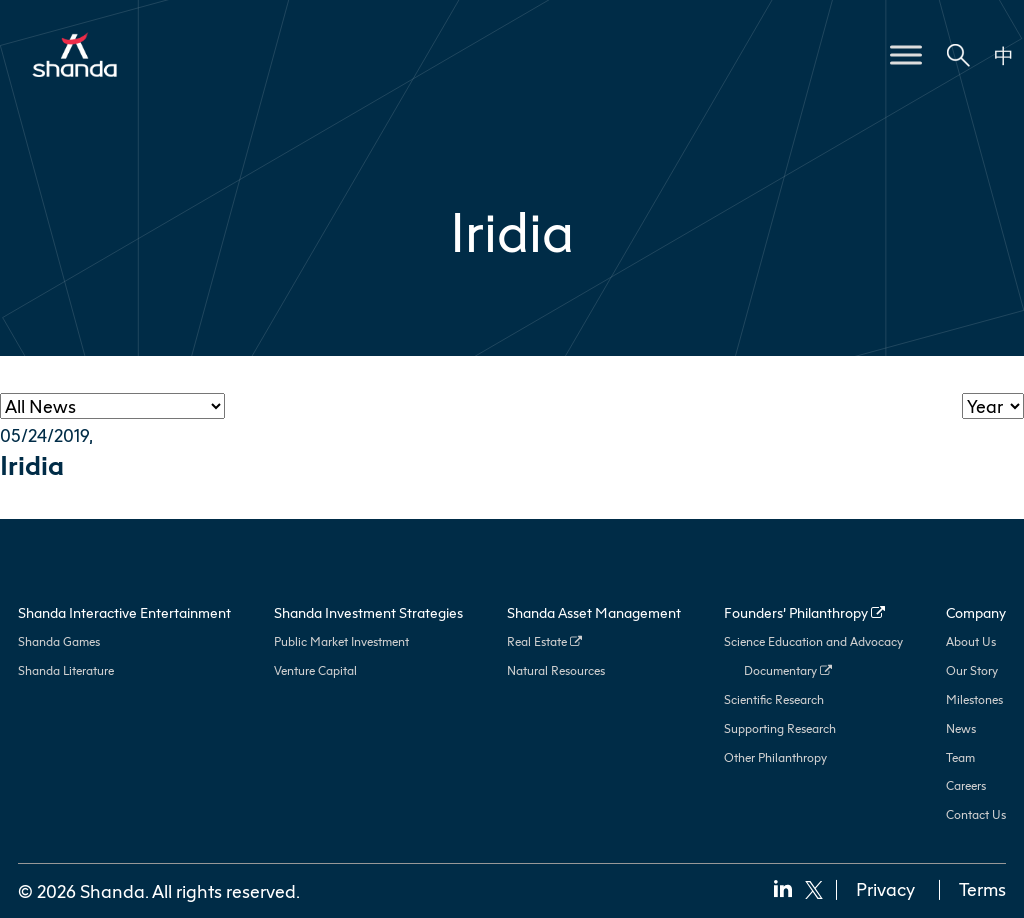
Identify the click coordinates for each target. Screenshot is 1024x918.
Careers (966, 785)
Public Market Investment (341, 641)
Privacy (885, 889)
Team (960, 757)
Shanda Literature (66, 670)
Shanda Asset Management (594, 612)
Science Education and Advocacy (813, 641)
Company (976, 612)
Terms (982, 889)
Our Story (972, 670)
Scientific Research (774, 699)
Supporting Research (780, 728)
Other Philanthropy (775, 757)
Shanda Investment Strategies (368, 612)
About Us (971, 641)
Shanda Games (59, 641)
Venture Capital (315, 670)
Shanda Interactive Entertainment (124, 612)
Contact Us (976, 814)
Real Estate (544, 641)
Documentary (788, 670)
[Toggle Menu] (906, 54)
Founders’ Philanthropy (804, 612)
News (961, 728)
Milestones (974, 699)
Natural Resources (556, 670)
